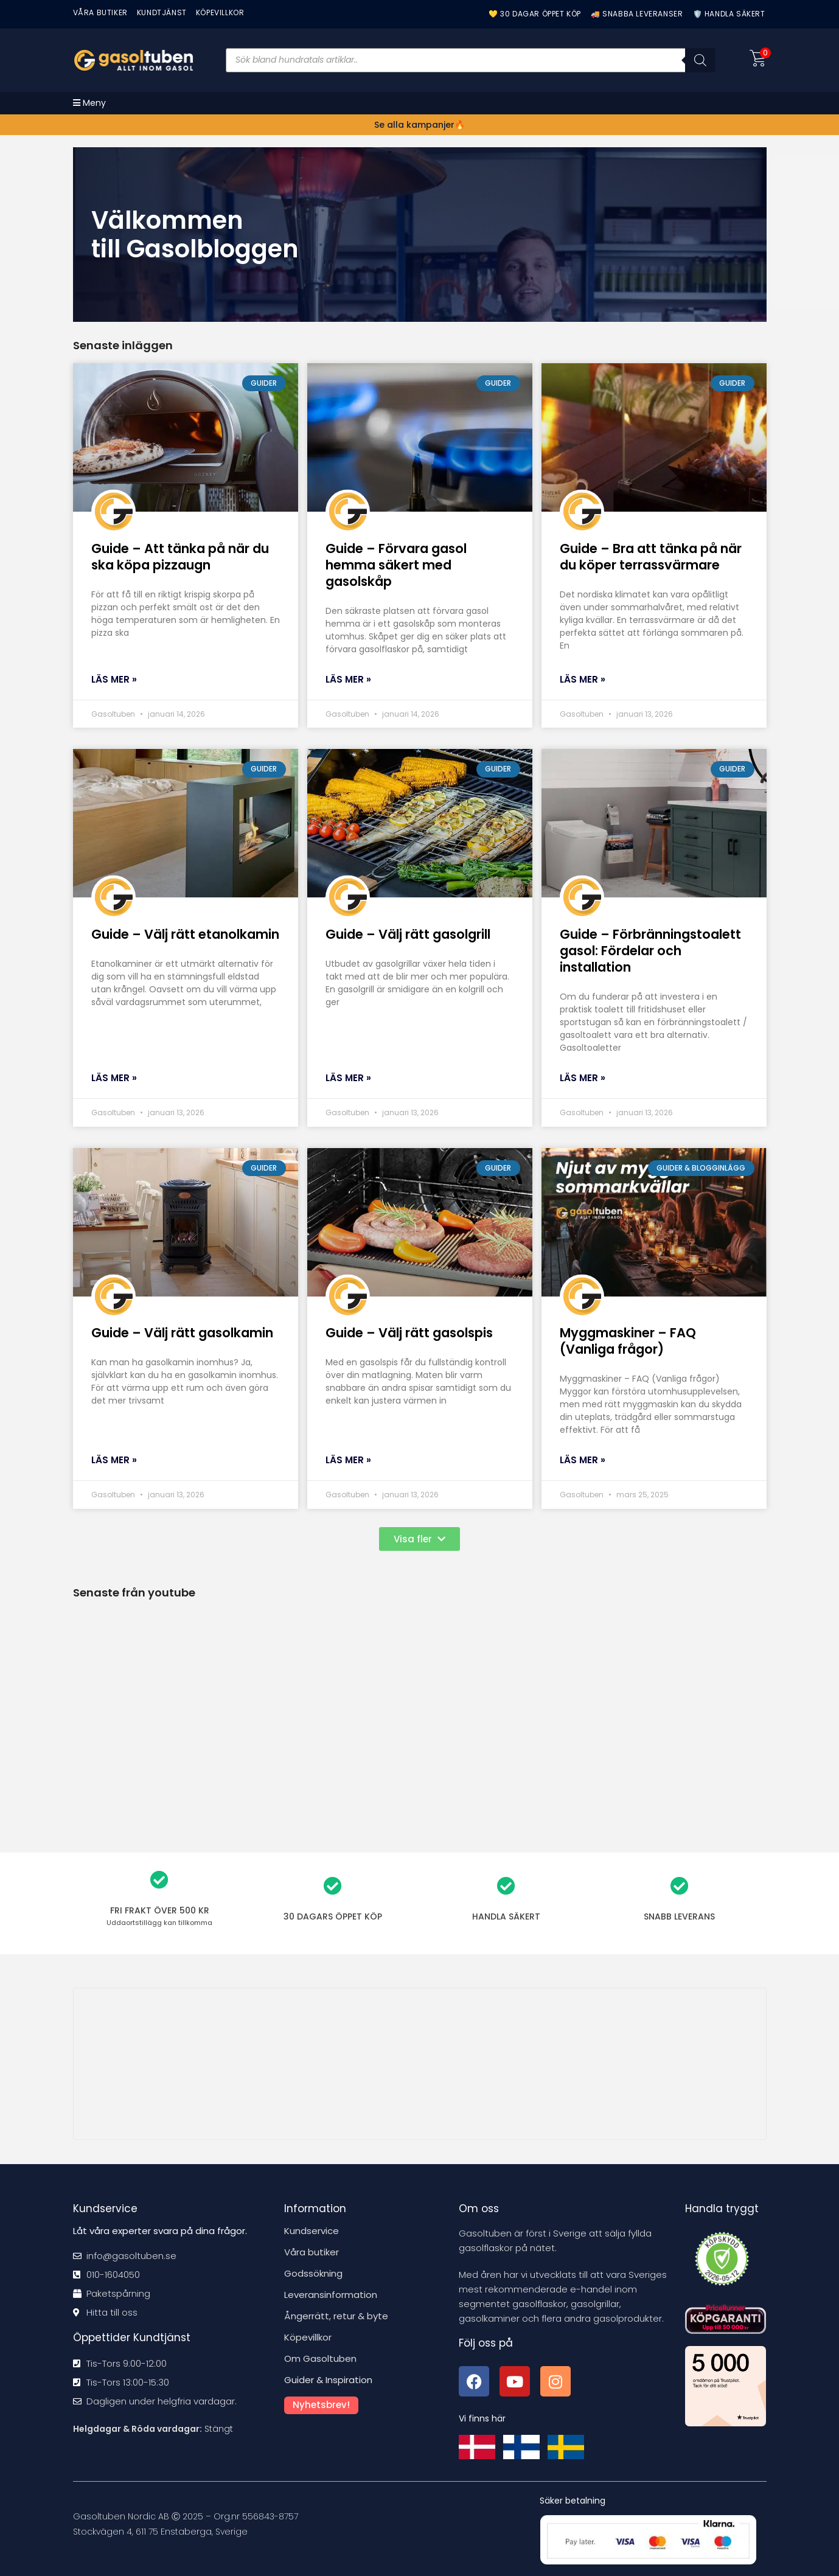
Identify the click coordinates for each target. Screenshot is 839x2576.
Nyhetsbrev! (321, 2404)
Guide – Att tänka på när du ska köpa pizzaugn (180, 557)
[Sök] (700, 60)
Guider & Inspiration (328, 2379)
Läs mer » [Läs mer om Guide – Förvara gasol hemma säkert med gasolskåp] (348, 679)
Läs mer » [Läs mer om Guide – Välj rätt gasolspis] (348, 1459)
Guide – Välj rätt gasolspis (409, 1333)
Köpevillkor (308, 2337)
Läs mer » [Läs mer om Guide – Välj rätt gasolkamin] (114, 1459)
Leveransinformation (330, 2294)
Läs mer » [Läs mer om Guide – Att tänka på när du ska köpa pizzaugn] (114, 679)
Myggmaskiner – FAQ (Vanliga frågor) (628, 1341)
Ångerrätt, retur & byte (336, 2316)
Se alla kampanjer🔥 (419, 125)
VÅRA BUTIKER (100, 12)
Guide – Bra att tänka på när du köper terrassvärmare (651, 557)
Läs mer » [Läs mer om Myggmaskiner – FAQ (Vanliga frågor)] (582, 1459)
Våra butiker (311, 2252)
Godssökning (313, 2273)
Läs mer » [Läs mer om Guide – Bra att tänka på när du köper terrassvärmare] (582, 679)
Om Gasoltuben (320, 2358)
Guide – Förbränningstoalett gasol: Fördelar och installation (650, 950)
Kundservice (311, 2230)
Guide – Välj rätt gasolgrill (408, 934)
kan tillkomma (159, 1922)
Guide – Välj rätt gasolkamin (182, 1333)
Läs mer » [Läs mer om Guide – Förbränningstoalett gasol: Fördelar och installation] (582, 1077)
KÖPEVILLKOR (220, 12)
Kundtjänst (162, 12)
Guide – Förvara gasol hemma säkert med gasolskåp (396, 565)
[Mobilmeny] (89, 103)
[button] (419, 1539)
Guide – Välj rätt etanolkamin (185, 934)
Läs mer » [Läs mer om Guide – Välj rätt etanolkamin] (114, 1077)
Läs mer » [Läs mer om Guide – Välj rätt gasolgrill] (348, 1077)
